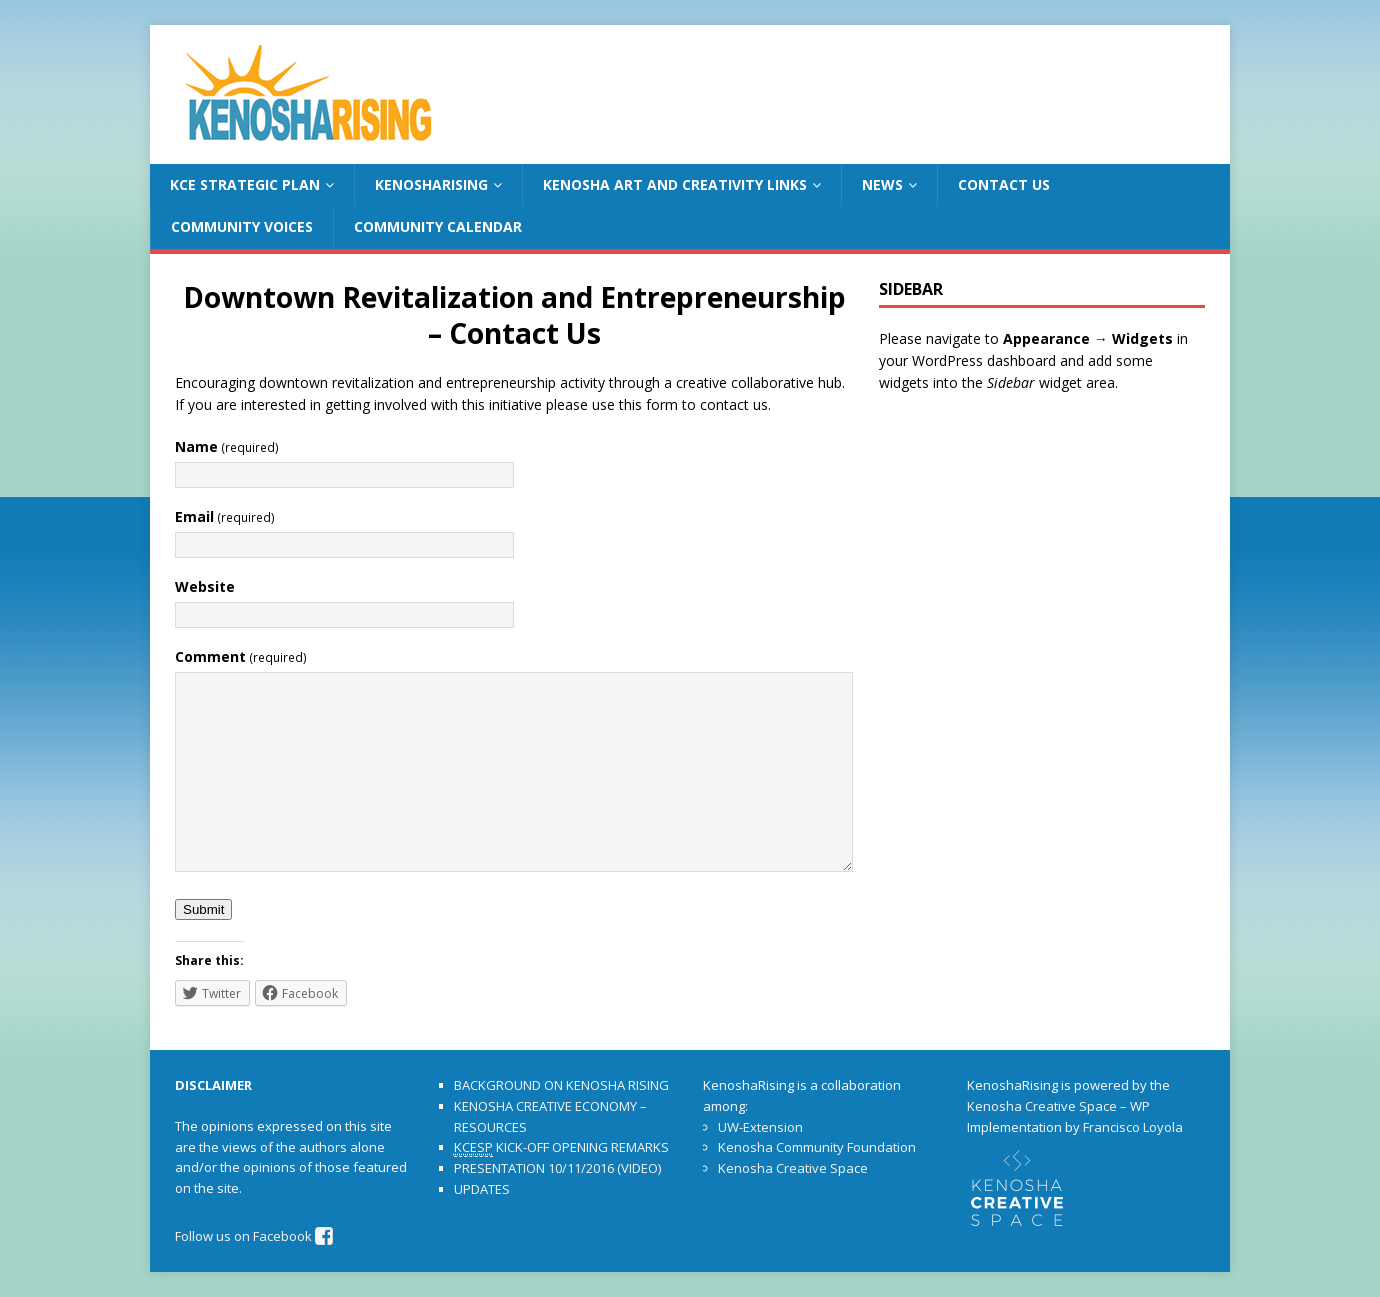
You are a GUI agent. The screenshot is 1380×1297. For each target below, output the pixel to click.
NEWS (882, 184)
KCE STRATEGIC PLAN (245, 184)
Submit (203, 909)
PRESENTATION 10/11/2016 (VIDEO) (557, 1168)
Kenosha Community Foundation (817, 1147)
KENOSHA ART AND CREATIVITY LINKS (675, 184)
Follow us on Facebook (254, 1236)
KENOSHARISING (431, 184)
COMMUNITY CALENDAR (438, 226)
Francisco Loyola (1133, 1127)
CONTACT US (1004, 184)
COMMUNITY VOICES (242, 226)
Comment (241, 656)
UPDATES (482, 1189)
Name (227, 446)
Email (225, 516)
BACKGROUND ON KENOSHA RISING (561, 1085)
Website (205, 586)
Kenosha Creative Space (793, 1168)
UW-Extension (760, 1127)
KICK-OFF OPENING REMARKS (561, 1147)
